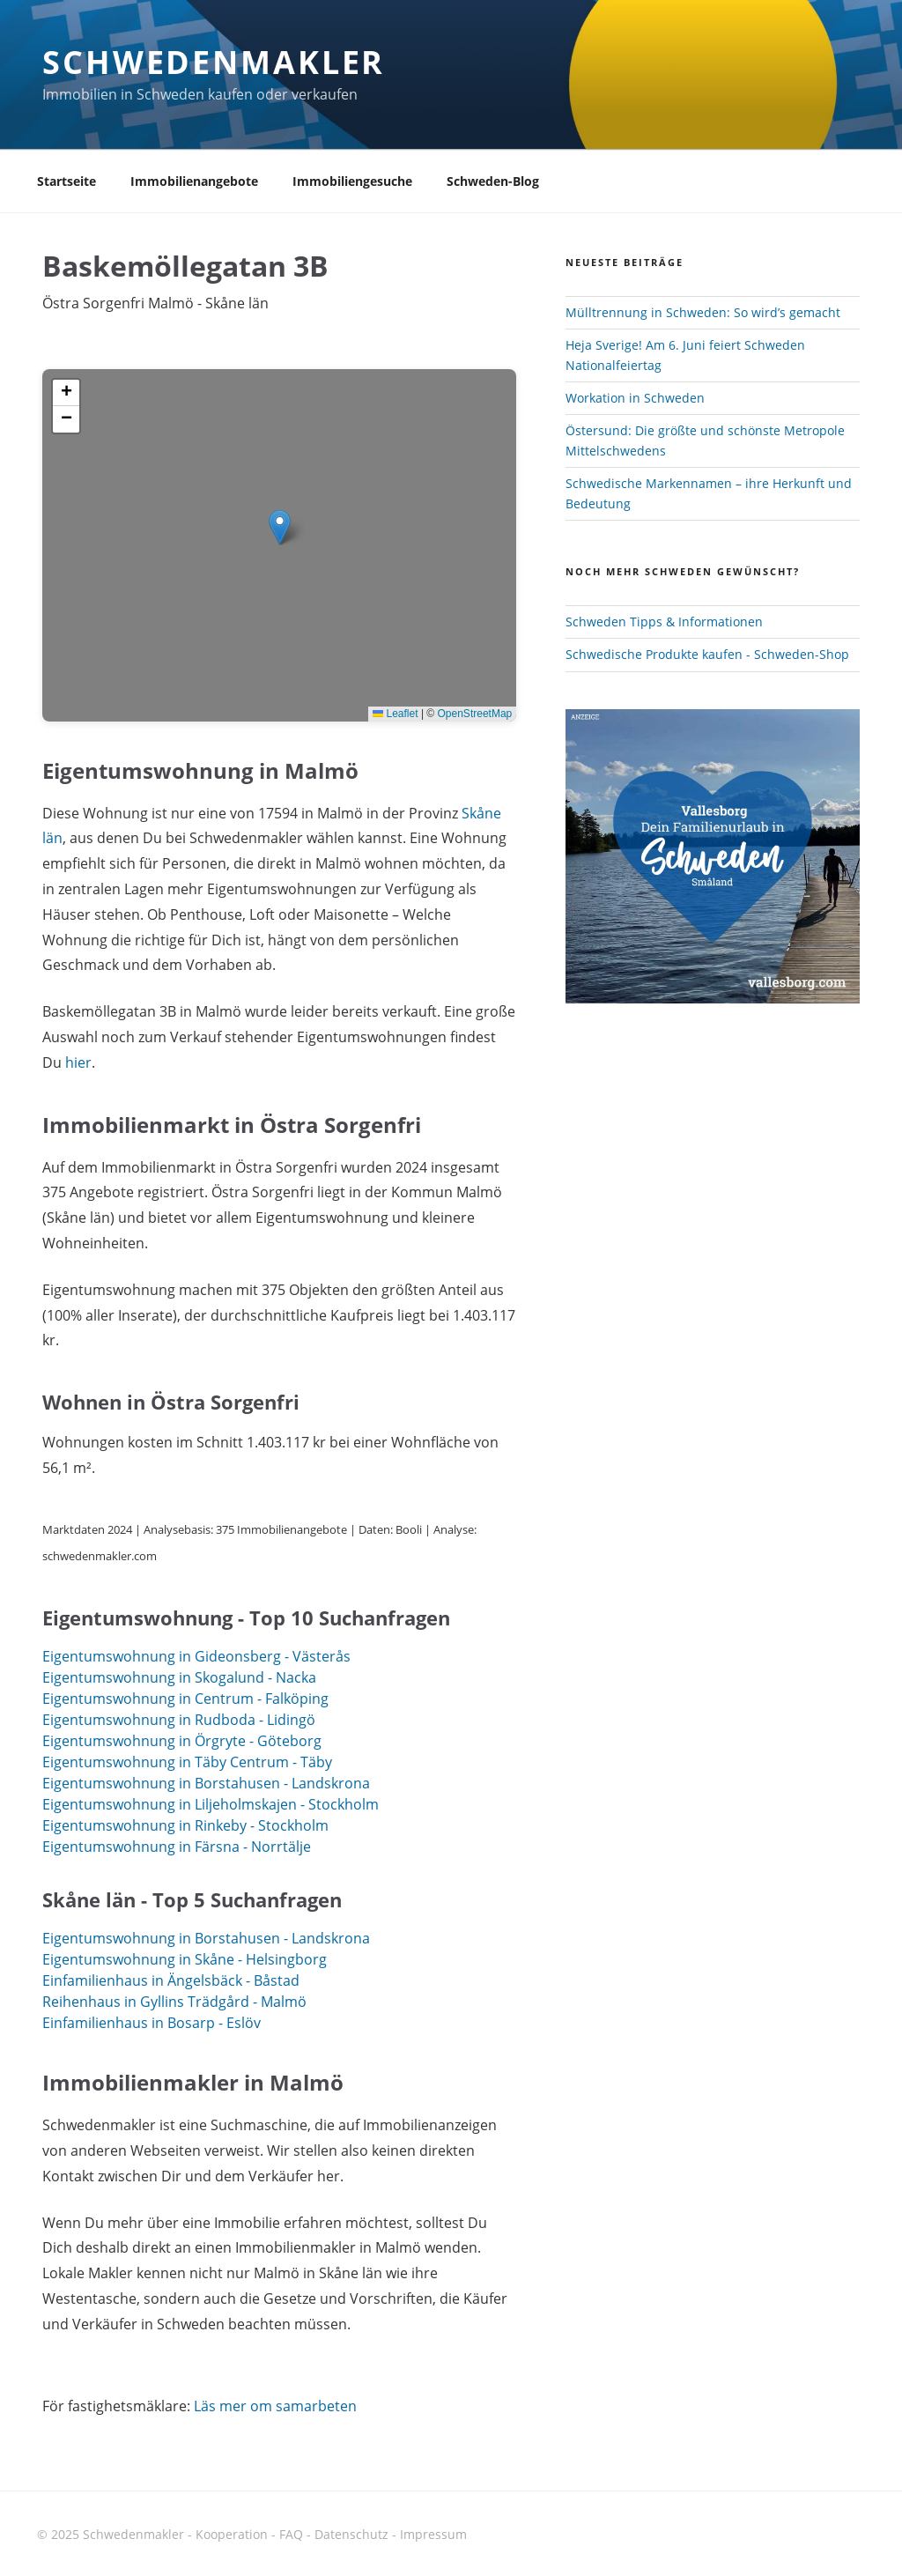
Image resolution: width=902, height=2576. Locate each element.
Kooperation (232, 2534)
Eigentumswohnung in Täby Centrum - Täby (187, 1762)
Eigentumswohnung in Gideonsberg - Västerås (196, 1656)
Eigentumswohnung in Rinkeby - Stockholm (185, 1825)
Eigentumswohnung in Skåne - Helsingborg (184, 1959)
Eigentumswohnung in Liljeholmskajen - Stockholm (210, 1804)
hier (78, 1062)
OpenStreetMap (475, 713)
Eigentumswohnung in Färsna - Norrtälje (176, 1846)
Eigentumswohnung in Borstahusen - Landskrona (206, 1783)
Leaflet (395, 713)
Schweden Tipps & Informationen (664, 621)
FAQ (291, 2534)
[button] (280, 527)
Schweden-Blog (493, 181)
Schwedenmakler (213, 62)
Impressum (433, 2534)
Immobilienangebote (194, 181)
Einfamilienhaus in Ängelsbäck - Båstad (170, 1980)
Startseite (66, 181)
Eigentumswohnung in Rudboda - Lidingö (178, 1719)
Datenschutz (351, 2534)
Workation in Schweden (635, 397)
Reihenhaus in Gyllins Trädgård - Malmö (174, 2001)
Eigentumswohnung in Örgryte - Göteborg (182, 1741)
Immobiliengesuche (352, 181)
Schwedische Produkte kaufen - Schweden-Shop (707, 654)
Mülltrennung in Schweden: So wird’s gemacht (703, 312)
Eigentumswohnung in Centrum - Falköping (185, 1698)
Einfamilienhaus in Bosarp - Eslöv (151, 2022)
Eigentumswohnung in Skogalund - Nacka (179, 1677)
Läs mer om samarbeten (275, 2406)
